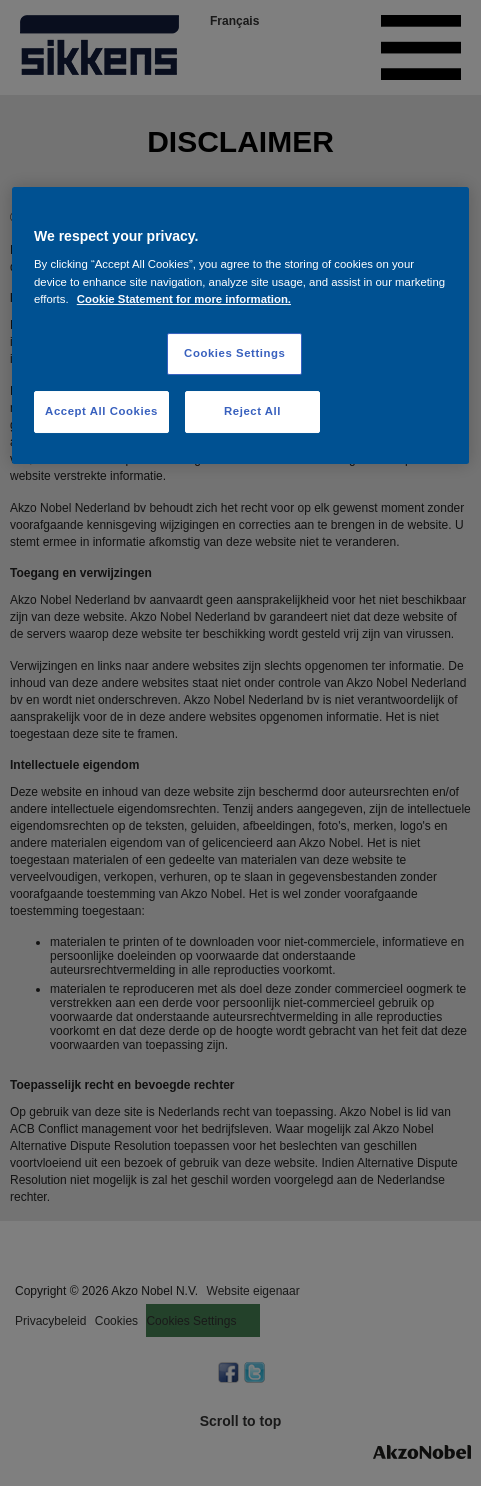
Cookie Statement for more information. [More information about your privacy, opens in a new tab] (184, 299)
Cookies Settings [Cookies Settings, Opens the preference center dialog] (234, 353)
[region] (240, 325)
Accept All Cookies (101, 411)
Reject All (252, 411)
